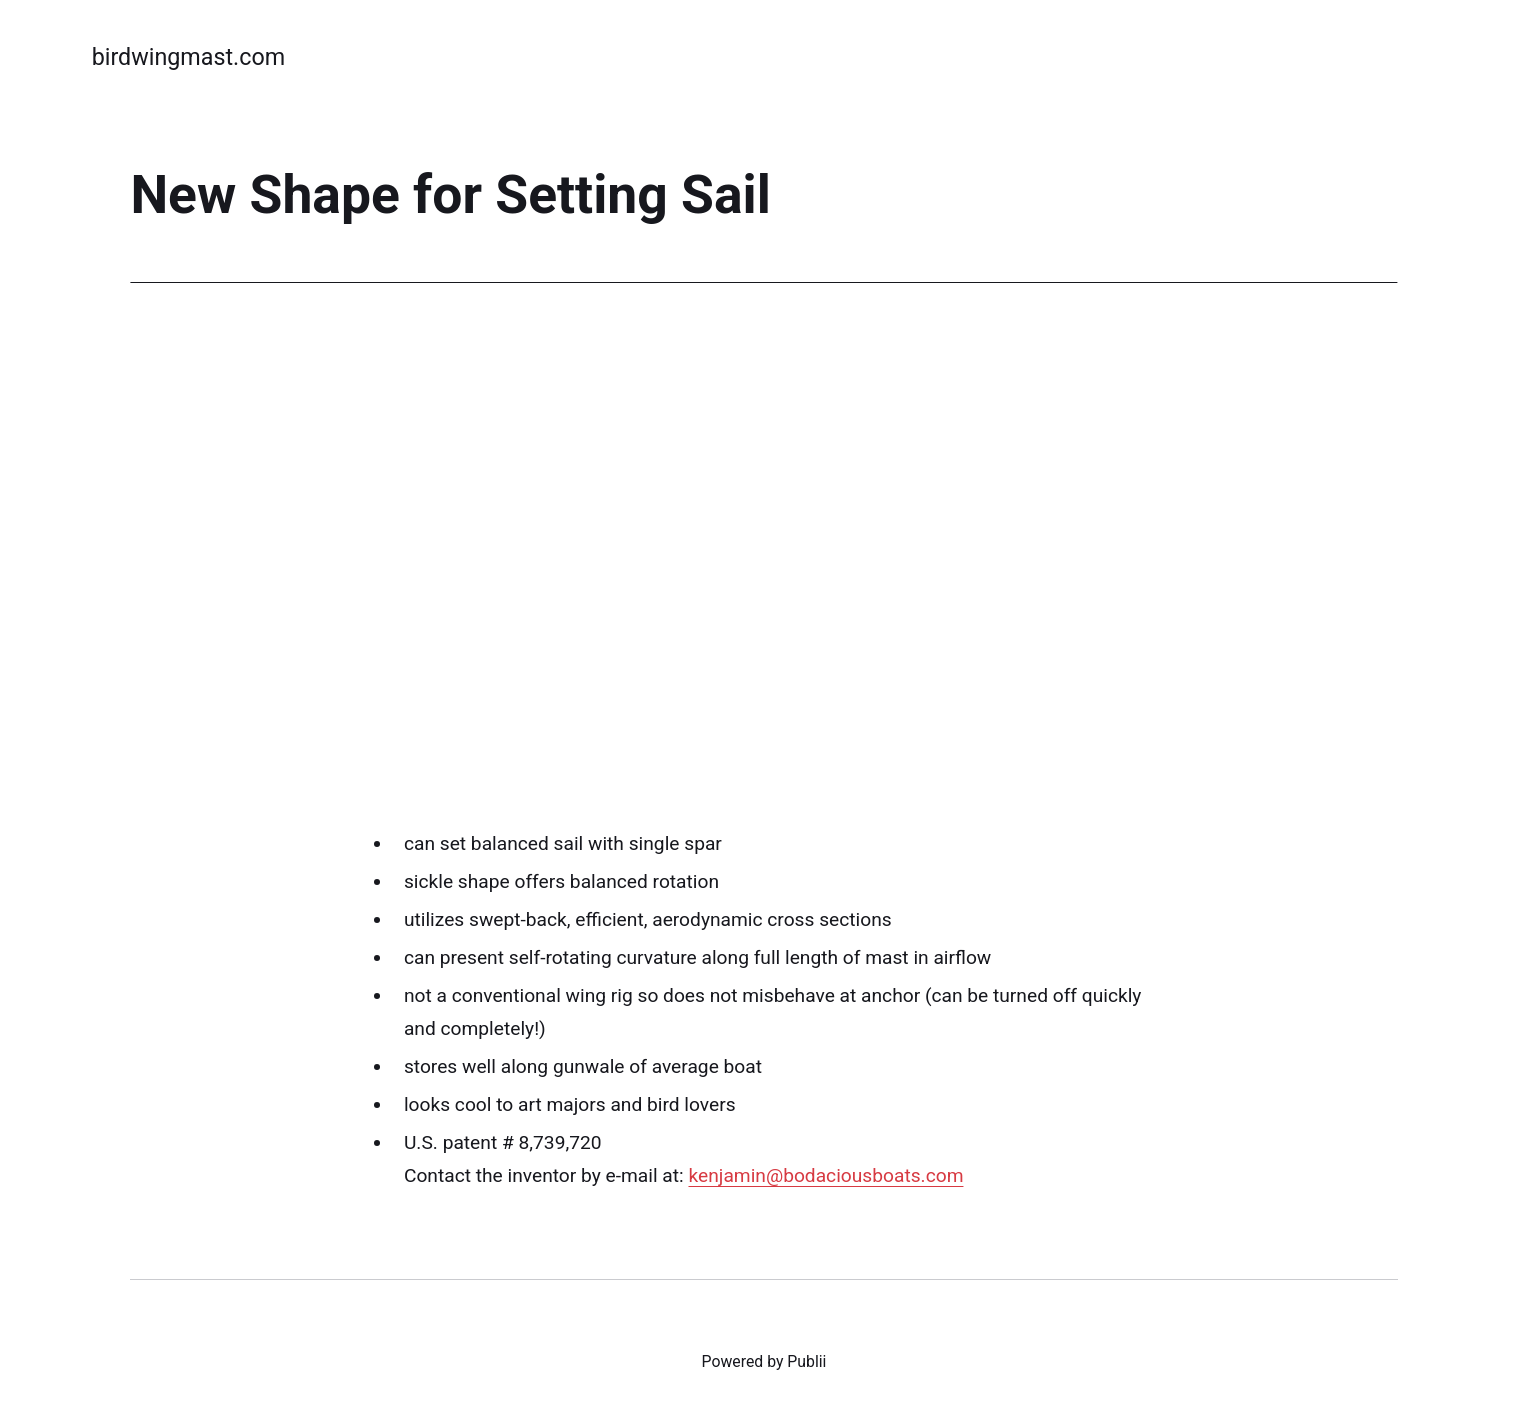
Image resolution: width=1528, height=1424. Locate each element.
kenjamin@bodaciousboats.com (825, 1175)
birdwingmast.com (189, 57)
